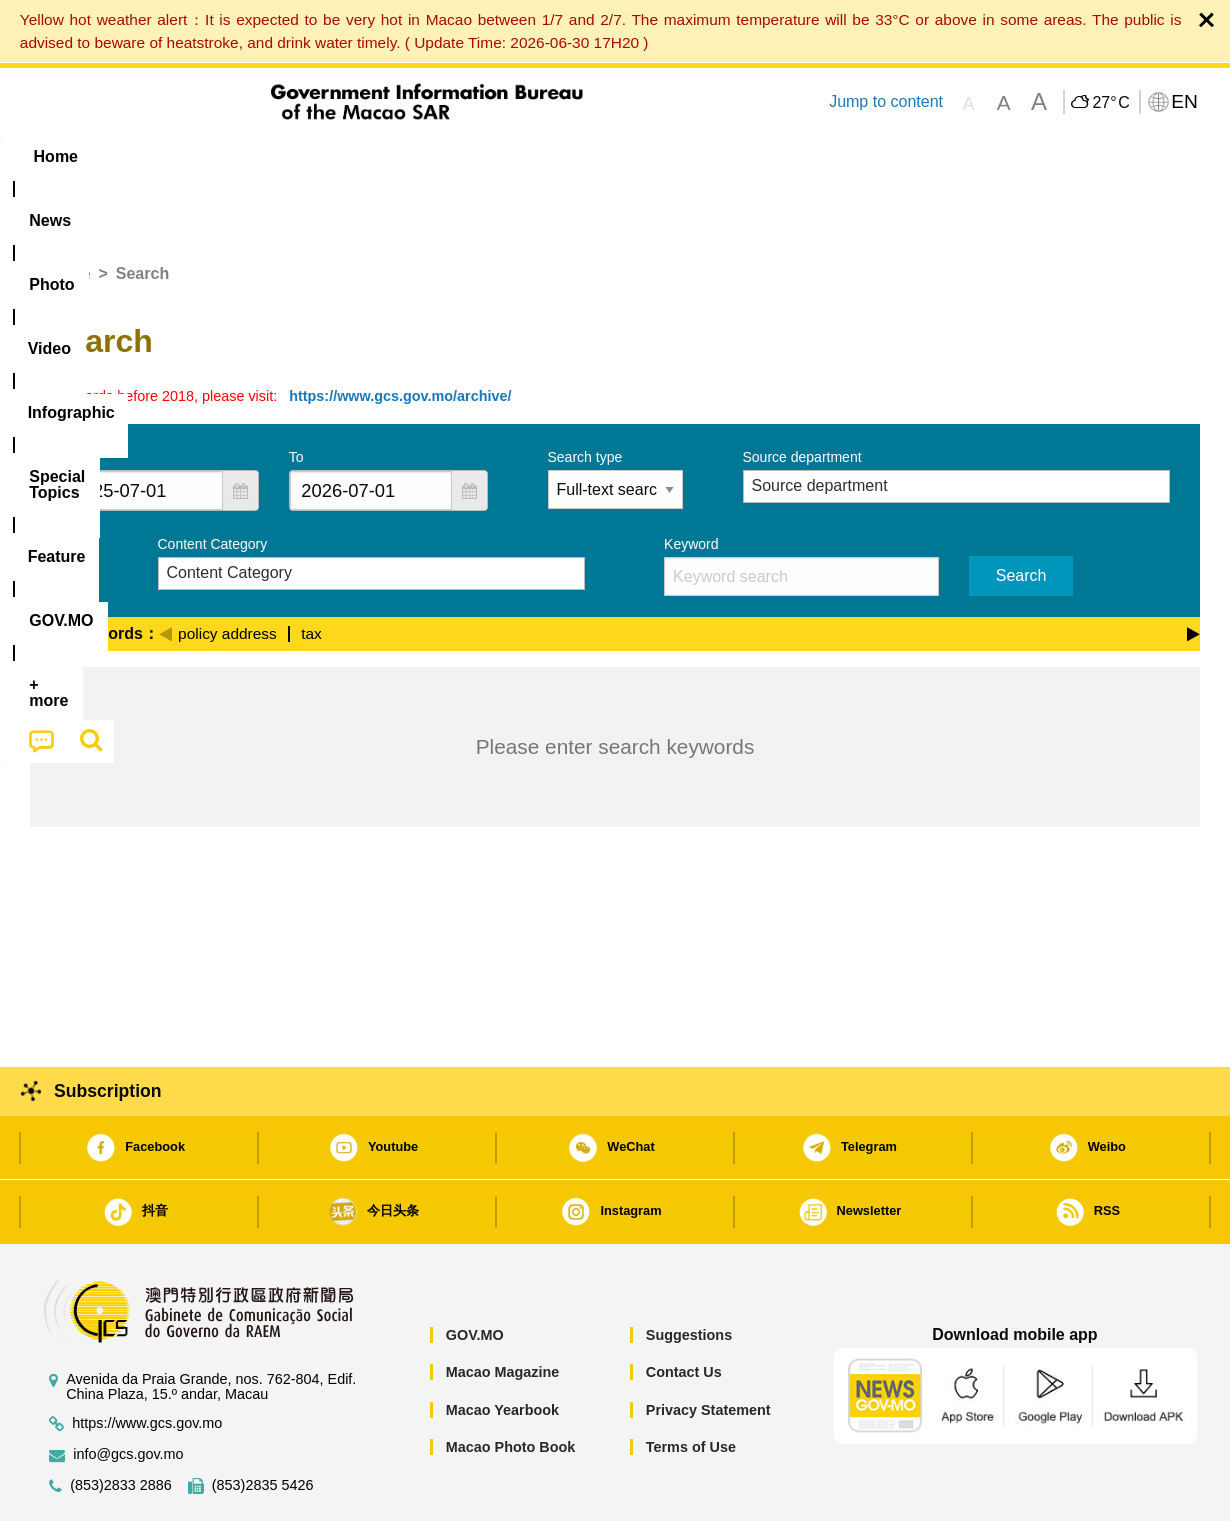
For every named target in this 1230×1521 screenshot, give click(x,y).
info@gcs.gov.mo (128, 1393)
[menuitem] (156, 157)
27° (1110, 103)
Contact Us (684, 1311)
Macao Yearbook (502, 1349)
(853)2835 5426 (263, 1424)
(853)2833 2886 (121, 1424)
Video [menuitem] (327, 156)
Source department (802, 396)
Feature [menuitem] (693, 156)
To (296, 396)
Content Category (213, 483)
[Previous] (165, 570)
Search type (585, 396)
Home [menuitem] (71, 156)
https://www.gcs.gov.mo (147, 1362)
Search (1021, 514)
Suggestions (689, 1274)
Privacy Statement (708, 1349)
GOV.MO (475, 1274)
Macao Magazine (503, 1311)
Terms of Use (691, 1386)
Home (68, 212)
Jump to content (886, 101)
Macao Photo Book (511, 1386)
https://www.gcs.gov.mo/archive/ (400, 335)
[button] (240, 429)
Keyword (691, 483)
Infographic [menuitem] (431, 156)
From (76, 396)
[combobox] (142, 429)
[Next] (1193, 570)
